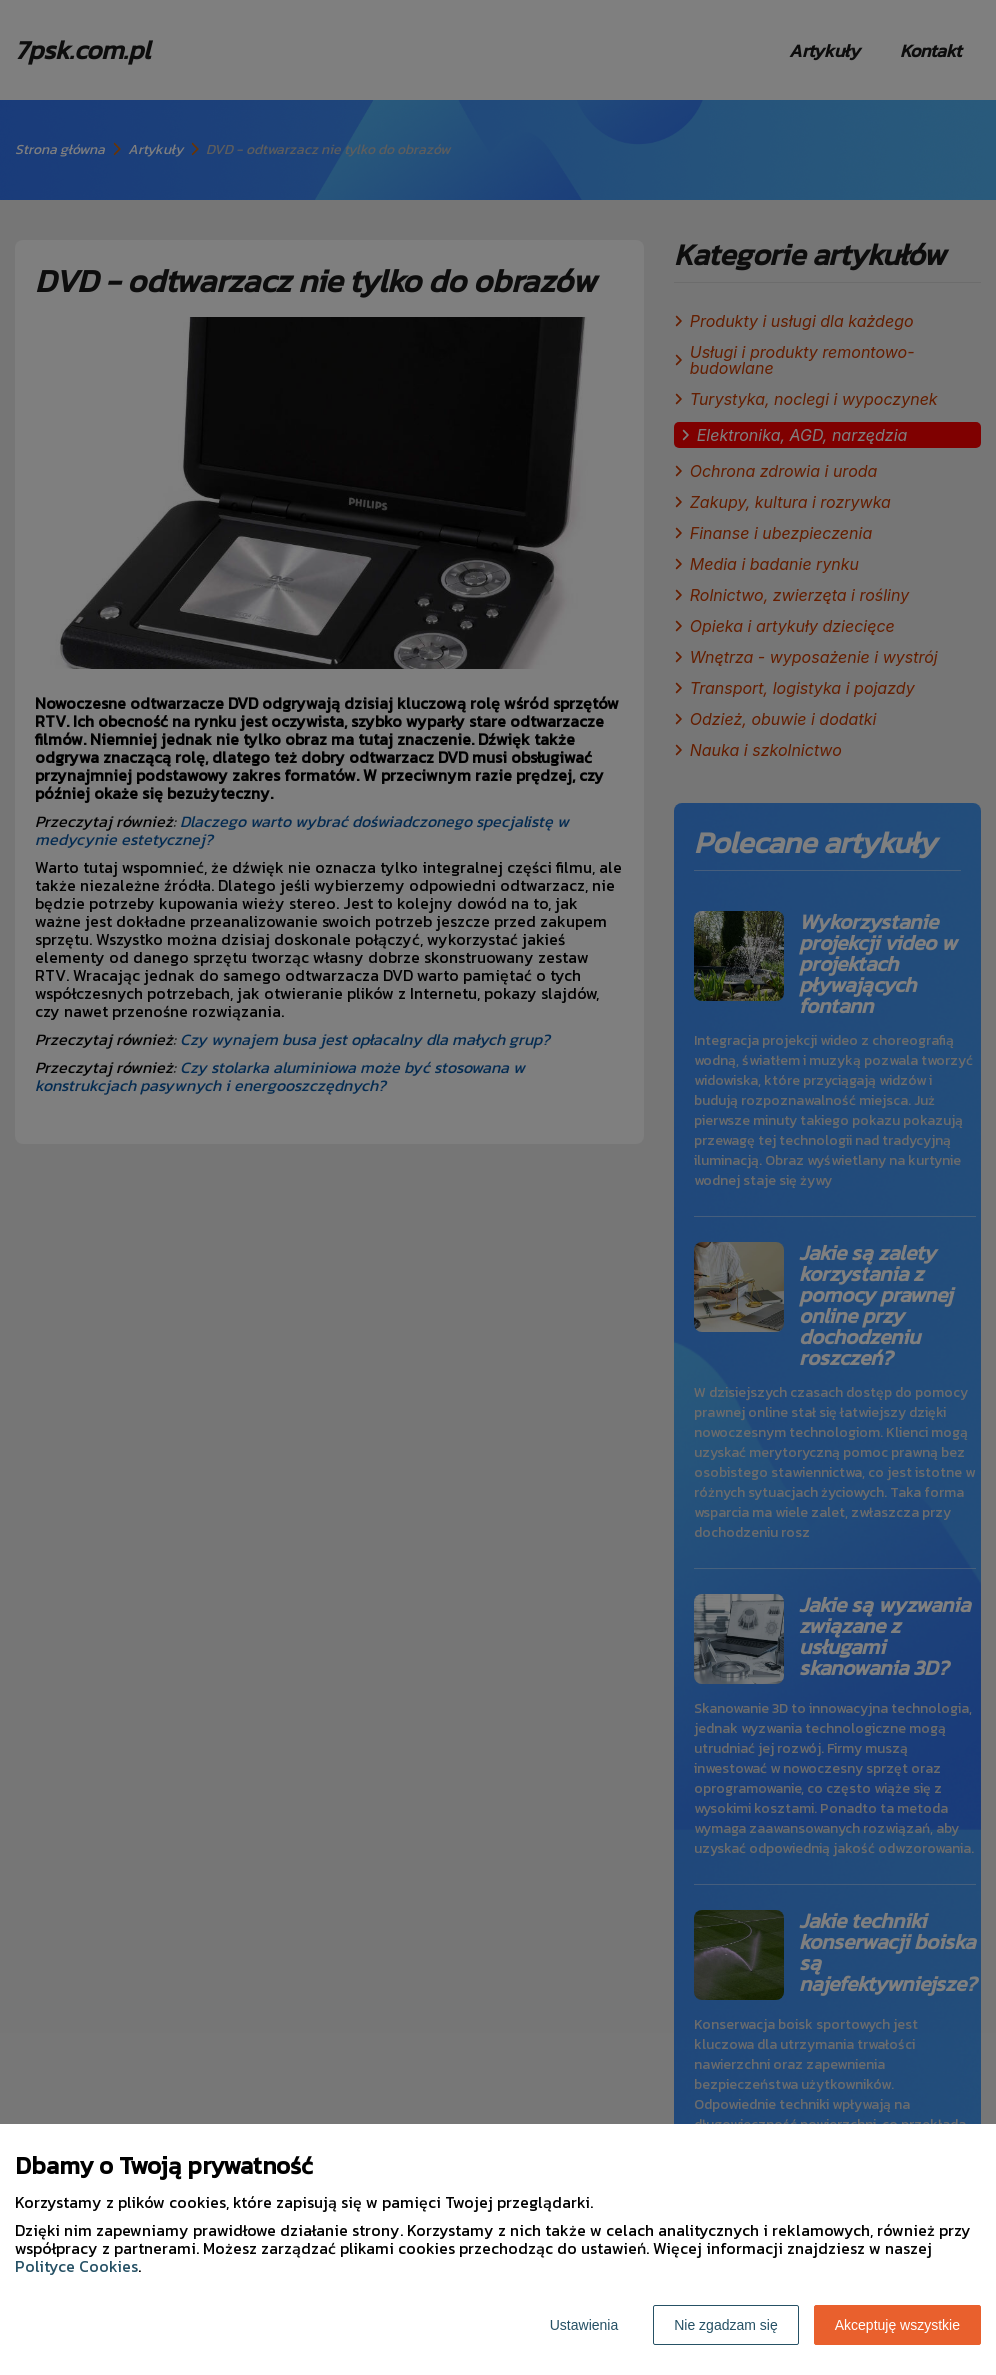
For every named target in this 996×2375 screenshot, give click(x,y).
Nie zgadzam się (726, 2325)
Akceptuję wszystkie (897, 2325)
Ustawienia (584, 2325)
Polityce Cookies (76, 2266)
